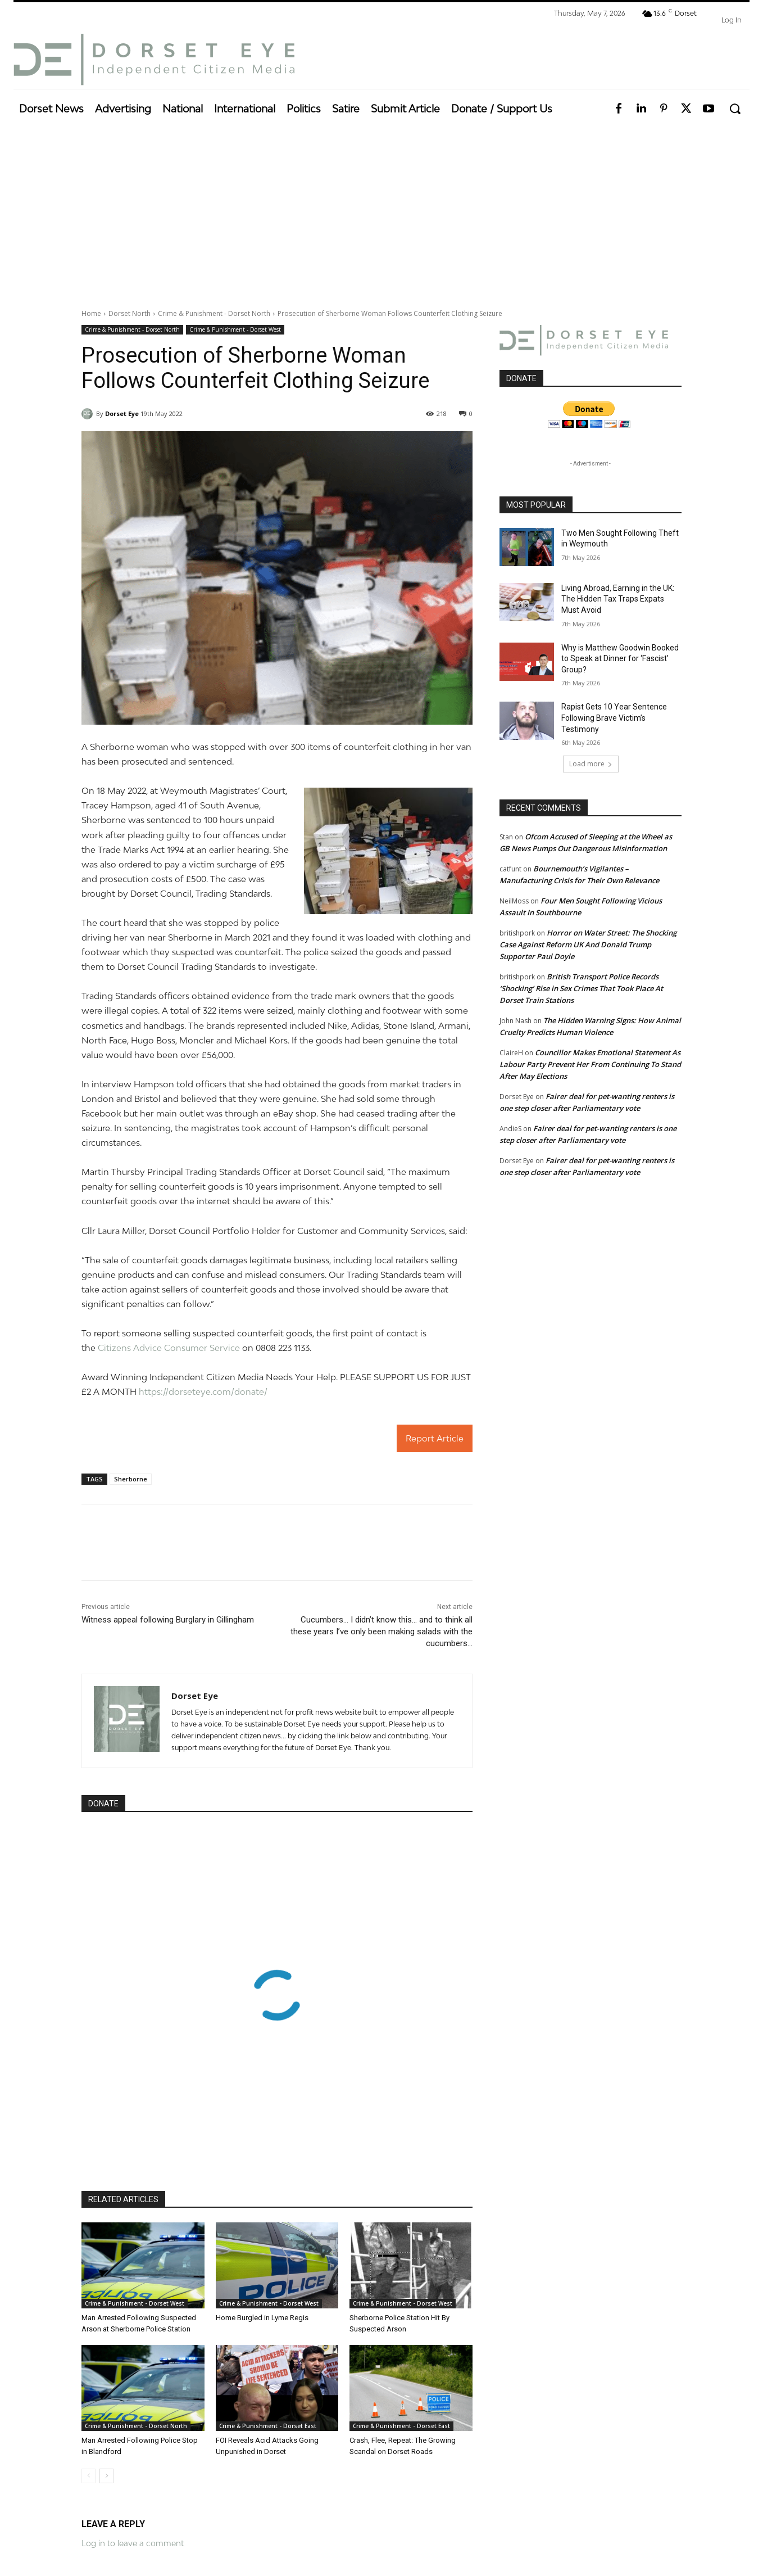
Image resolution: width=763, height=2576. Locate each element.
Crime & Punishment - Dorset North (214, 313)
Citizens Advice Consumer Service (169, 1348)
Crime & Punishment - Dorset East (267, 2426)
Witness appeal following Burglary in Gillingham (167, 1620)
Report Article (435, 1438)
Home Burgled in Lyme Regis (262, 2317)
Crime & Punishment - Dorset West (235, 330)
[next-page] (106, 2476)
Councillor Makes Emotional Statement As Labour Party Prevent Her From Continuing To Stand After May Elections (590, 1064)
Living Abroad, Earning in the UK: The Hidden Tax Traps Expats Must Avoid (617, 599)
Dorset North (129, 313)
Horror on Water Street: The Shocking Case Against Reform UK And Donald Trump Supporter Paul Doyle (587, 944)
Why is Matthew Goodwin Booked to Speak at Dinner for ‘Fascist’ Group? (620, 658)
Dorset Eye (122, 413)
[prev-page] (88, 2476)
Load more (590, 764)
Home (91, 313)
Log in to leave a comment (132, 2543)
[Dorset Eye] (153, 59)
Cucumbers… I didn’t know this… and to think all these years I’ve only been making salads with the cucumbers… (381, 1631)
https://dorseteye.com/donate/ (203, 1391)
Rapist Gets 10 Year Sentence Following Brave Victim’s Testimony (614, 717)
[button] (735, 109)
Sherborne (130, 1479)
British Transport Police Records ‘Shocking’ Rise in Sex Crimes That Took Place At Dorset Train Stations (581, 988)
